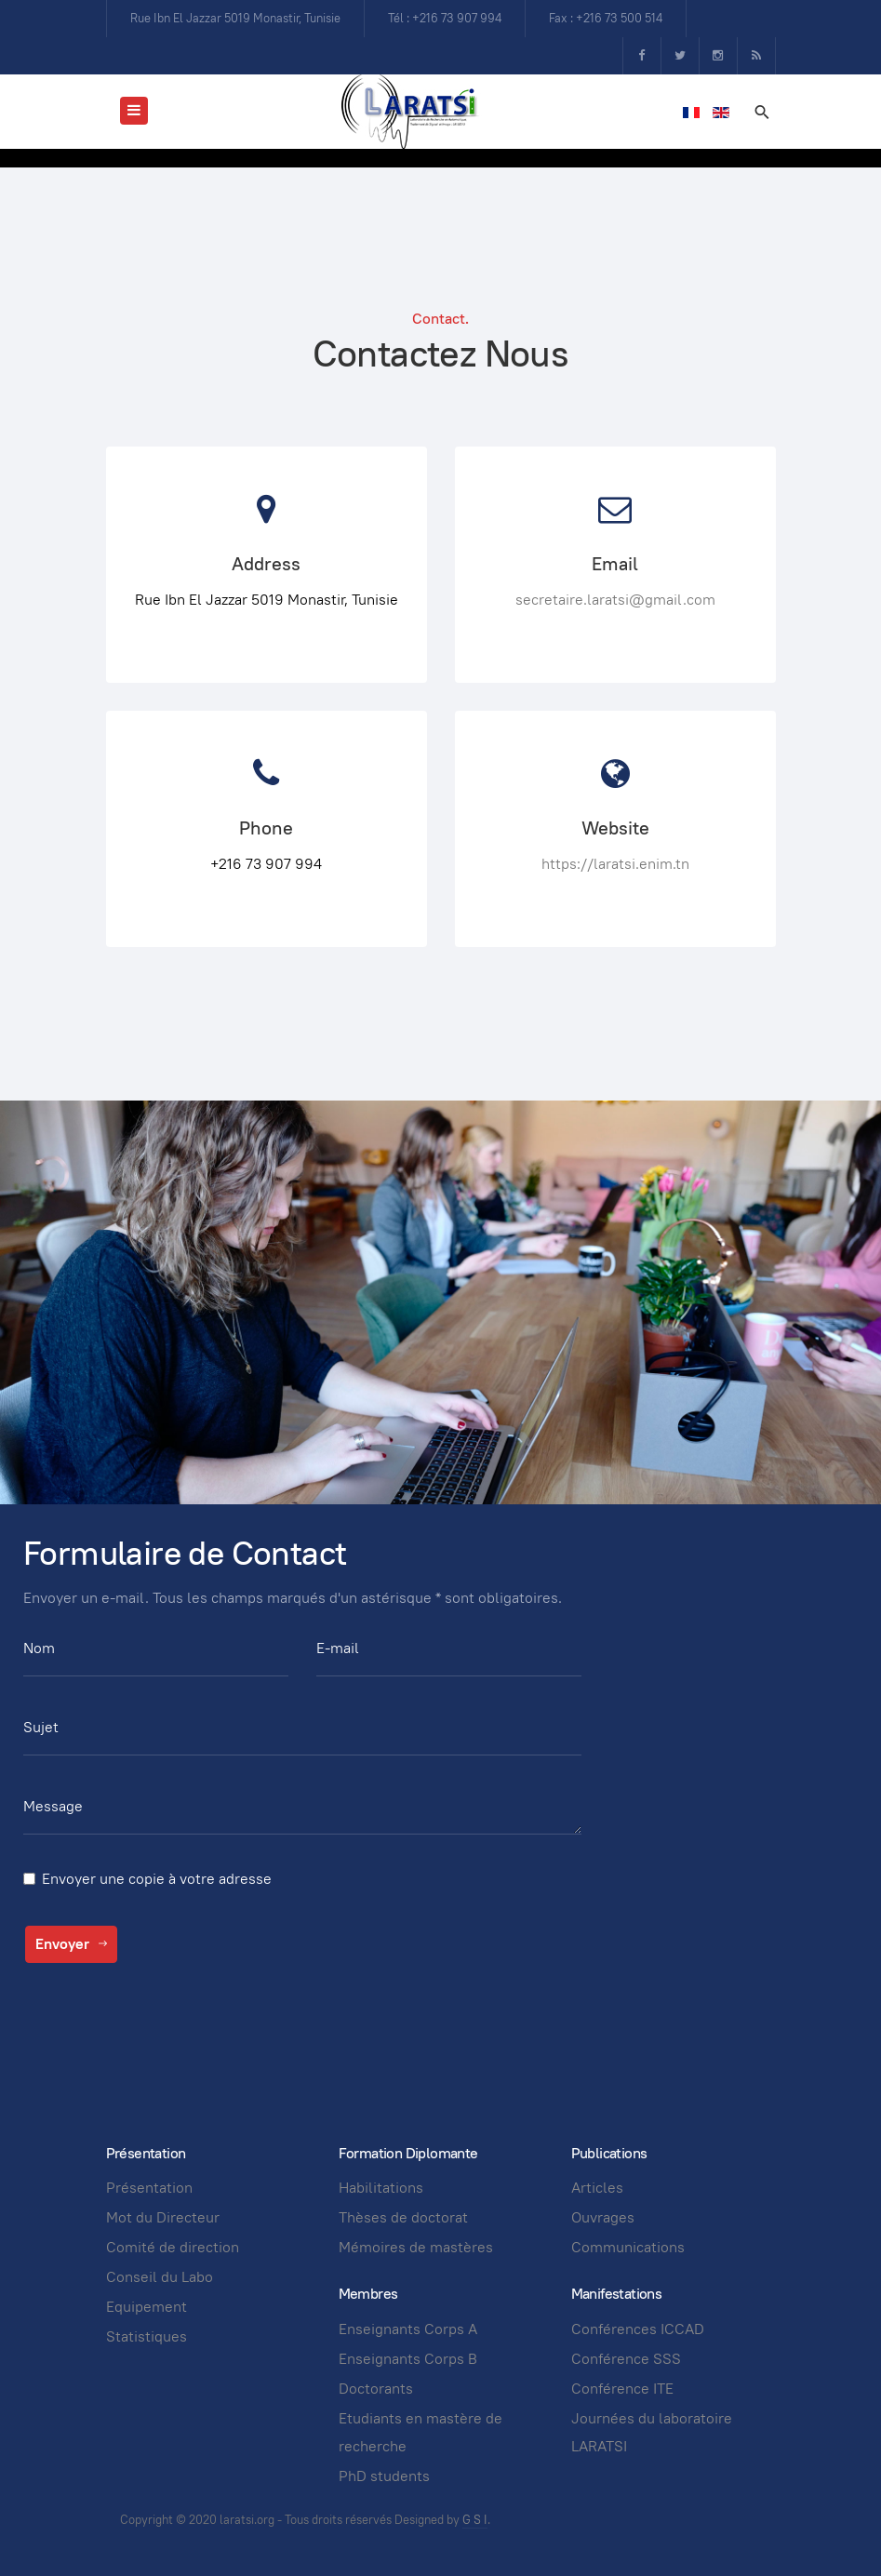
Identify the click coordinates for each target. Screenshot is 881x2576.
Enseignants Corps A (408, 2329)
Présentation (149, 2187)
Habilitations (381, 2187)
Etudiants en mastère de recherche (420, 2432)
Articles (597, 2187)
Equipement (146, 2306)
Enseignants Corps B (408, 2359)
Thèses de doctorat (403, 2217)
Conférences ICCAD (637, 2329)
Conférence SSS (626, 2359)
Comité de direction (172, 2247)
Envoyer (71, 1944)
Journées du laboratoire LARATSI (651, 2432)
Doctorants (376, 2388)
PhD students (384, 2476)
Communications (628, 2247)
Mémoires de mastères (416, 2247)
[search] (761, 112)
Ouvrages (602, 2217)
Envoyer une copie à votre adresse (157, 1879)
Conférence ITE (622, 2388)
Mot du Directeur (163, 2217)
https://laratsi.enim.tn (615, 864)
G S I (474, 2520)
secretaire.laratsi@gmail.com (615, 599)
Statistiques (146, 2336)
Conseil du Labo (159, 2277)
